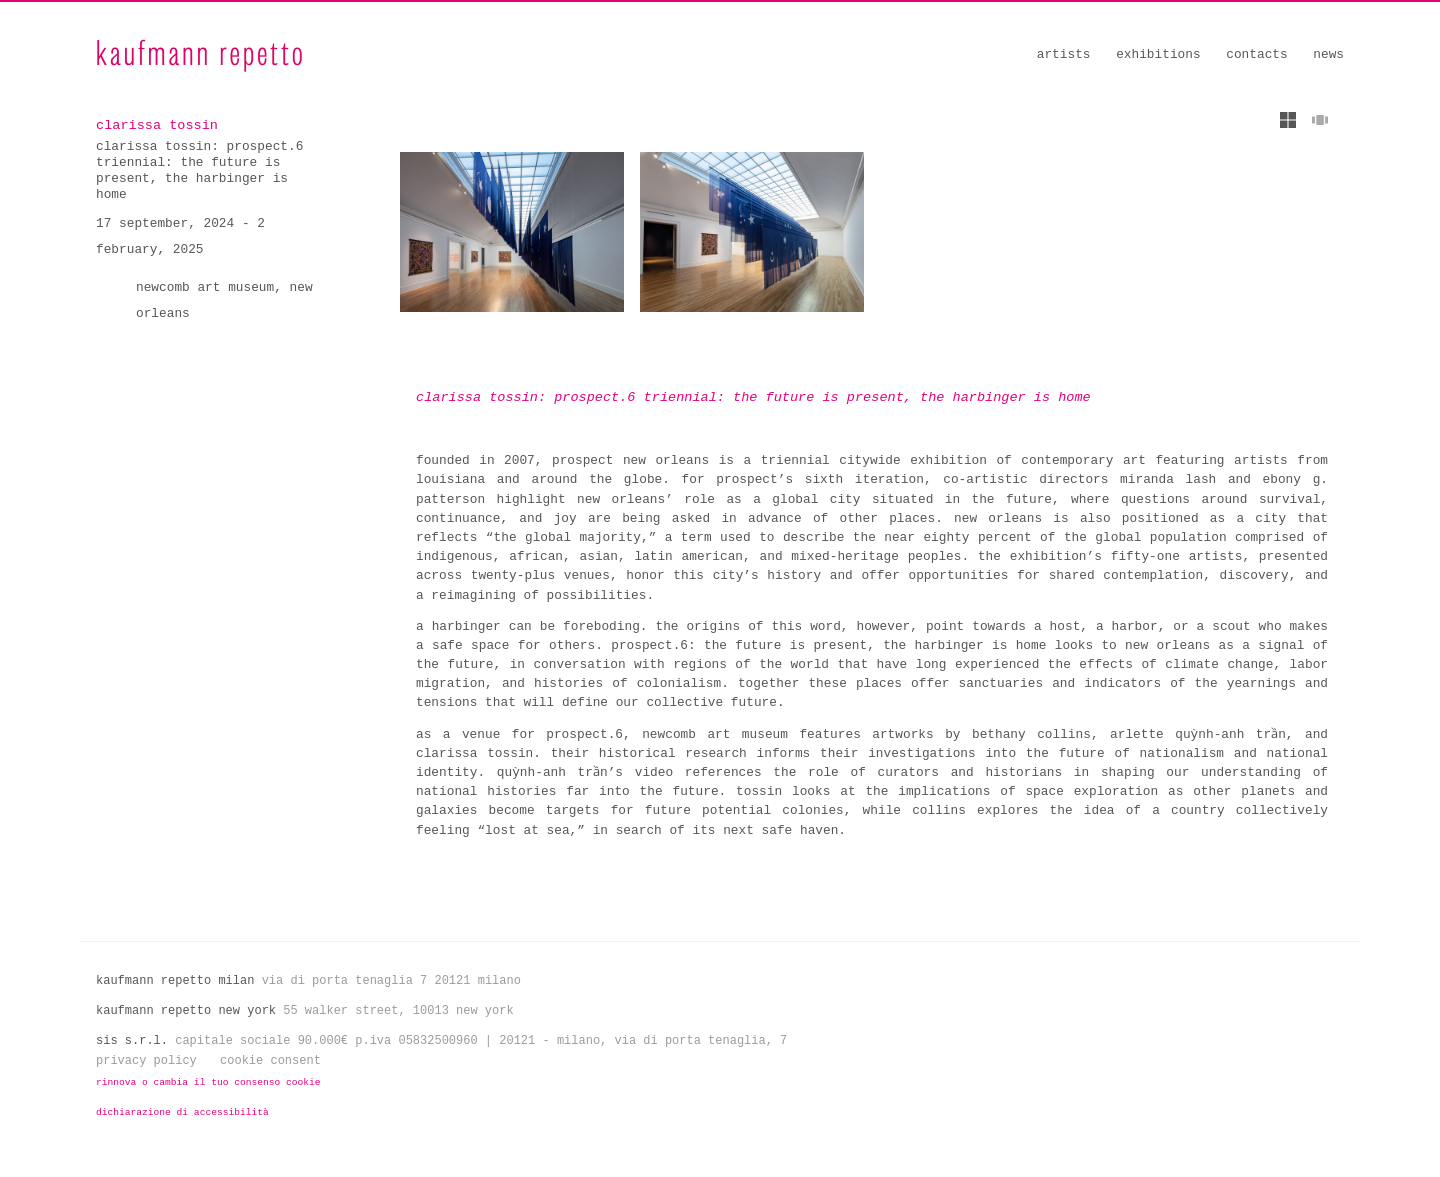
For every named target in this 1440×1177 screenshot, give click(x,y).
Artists (1064, 54)
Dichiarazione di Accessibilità (182, 1124)
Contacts (1256, 54)
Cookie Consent (270, 1073)
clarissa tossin (153, 124)
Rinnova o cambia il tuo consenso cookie (208, 1094)
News (1328, 54)
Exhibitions (1158, 54)
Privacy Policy (146, 1073)
